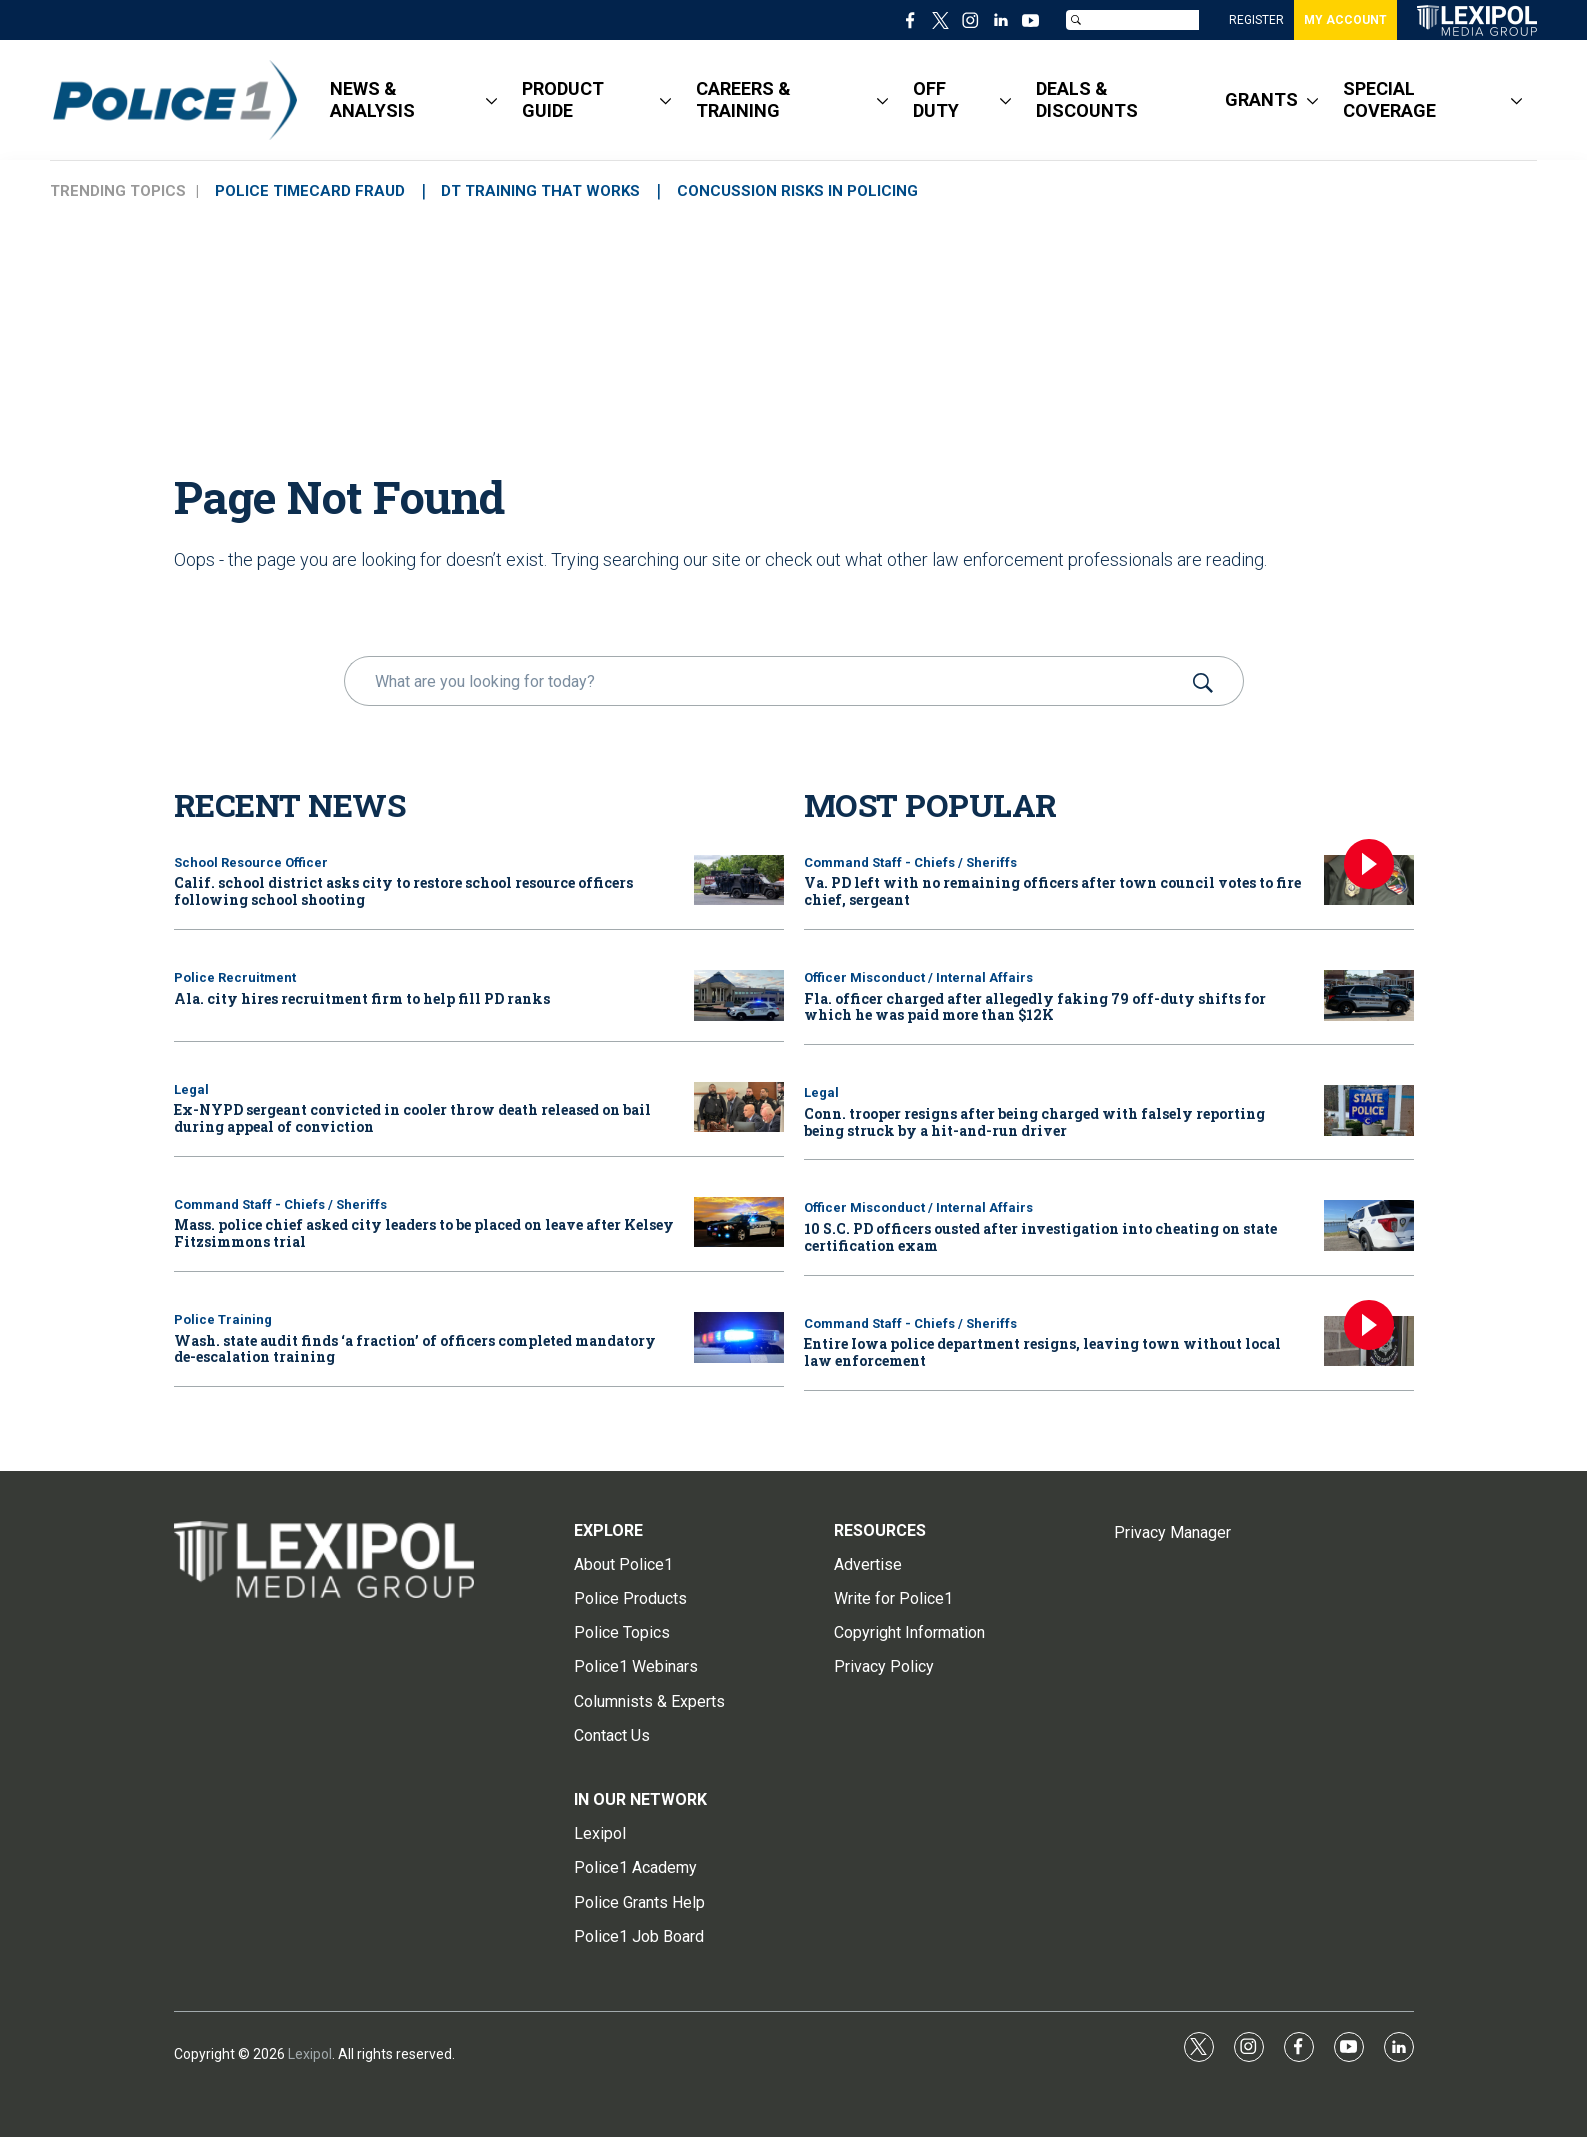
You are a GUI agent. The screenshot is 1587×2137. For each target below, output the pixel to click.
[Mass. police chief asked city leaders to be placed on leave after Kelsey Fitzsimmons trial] (739, 1222)
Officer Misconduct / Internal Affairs (918, 977)
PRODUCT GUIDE (563, 99)
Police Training (223, 1319)
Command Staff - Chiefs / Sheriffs (280, 1204)
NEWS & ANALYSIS (372, 99)
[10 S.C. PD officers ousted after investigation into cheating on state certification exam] (1369, 1225)
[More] (491, 100)
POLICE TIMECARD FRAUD (314, 191)
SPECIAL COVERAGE (1389, 99)
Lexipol (310, 2054)
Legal (191, 1089)
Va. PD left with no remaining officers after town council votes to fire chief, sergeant (1052, 891)
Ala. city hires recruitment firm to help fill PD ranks (362, 998)
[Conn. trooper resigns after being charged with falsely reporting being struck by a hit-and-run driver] (1369, 1110)
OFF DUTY (936, 99)
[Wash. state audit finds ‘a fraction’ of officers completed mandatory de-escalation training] (739, 1337)
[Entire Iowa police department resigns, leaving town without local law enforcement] (1369, 1341)
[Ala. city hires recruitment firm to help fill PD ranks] (739, 995)
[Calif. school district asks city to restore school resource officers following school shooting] (739, 880)
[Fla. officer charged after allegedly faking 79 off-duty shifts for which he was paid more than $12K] (1369, 995)
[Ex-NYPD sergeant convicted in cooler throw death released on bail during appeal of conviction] (739, 1107)
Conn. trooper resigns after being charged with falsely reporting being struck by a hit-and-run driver (1034, 1122)
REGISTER (1256, 20)
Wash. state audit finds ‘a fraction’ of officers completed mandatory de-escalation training (415, 1349)
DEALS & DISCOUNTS (1087, 99)
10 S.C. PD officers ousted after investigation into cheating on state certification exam (1040, 1237)
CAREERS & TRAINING (743, 99)
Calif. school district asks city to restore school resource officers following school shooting (403, 891)
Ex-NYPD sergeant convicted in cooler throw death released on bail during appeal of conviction (412, 1118)
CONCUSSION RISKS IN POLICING (818, 191)
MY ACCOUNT (1345, 20)
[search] (765, 681)
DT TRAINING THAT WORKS (553, 191)
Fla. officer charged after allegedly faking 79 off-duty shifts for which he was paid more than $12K (1035, 1007)
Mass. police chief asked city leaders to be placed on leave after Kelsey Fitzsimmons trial (424, 1233)
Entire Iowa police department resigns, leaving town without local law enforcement (1042, 1352)
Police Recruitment (235, 977)
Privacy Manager (1172, 1532)
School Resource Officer (251, 862)
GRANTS (1261, 99)
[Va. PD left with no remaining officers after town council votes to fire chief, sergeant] (1369, 880)
